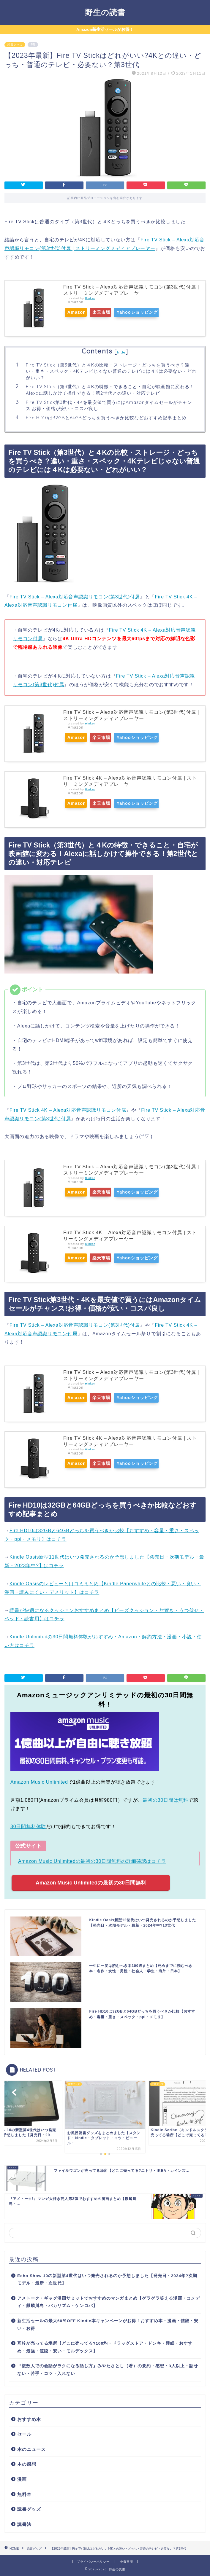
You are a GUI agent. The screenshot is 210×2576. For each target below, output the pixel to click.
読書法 (24, 2524)
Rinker (90, 298)
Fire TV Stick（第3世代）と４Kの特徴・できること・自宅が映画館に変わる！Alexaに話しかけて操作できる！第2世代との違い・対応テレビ (110, 390)
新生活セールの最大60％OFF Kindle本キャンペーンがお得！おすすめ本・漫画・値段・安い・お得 (107, 2325)
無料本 (24, 2494)
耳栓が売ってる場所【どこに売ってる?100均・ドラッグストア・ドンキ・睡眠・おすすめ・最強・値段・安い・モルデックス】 (104, 2347)
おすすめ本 (29, 2419)
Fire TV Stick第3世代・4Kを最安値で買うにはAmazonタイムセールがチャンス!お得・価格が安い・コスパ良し (109, 405)
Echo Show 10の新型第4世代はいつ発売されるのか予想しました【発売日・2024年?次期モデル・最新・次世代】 (107, 2280)
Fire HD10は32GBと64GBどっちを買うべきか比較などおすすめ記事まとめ (106, 417)
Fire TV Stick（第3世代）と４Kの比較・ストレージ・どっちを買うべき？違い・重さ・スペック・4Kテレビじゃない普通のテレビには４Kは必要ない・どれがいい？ (111, 371)
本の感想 (26, 2464)
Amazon (79, 312)
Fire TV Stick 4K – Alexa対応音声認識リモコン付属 (68, 1110)
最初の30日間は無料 (165, 1800)
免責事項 (126, 2561)
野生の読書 (105, 12)
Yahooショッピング (154, 312)
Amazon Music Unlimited (39, 1782)
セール (24, 2434)
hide (121, 352)
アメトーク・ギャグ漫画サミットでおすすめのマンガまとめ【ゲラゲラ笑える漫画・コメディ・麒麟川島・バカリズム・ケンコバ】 (108, 2302)
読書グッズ (14, 44)
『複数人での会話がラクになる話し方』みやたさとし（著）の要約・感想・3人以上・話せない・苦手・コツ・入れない (107, 2370)
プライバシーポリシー (93, 2561)
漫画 (22, 2479)
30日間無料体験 (28, 1826)
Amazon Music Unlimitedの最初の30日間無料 (91, 1883)
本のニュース (31, 2449)
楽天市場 (111, 312)
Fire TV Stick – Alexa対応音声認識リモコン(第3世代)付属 (75, 596)
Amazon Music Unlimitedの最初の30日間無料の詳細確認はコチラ (92, 1861)
